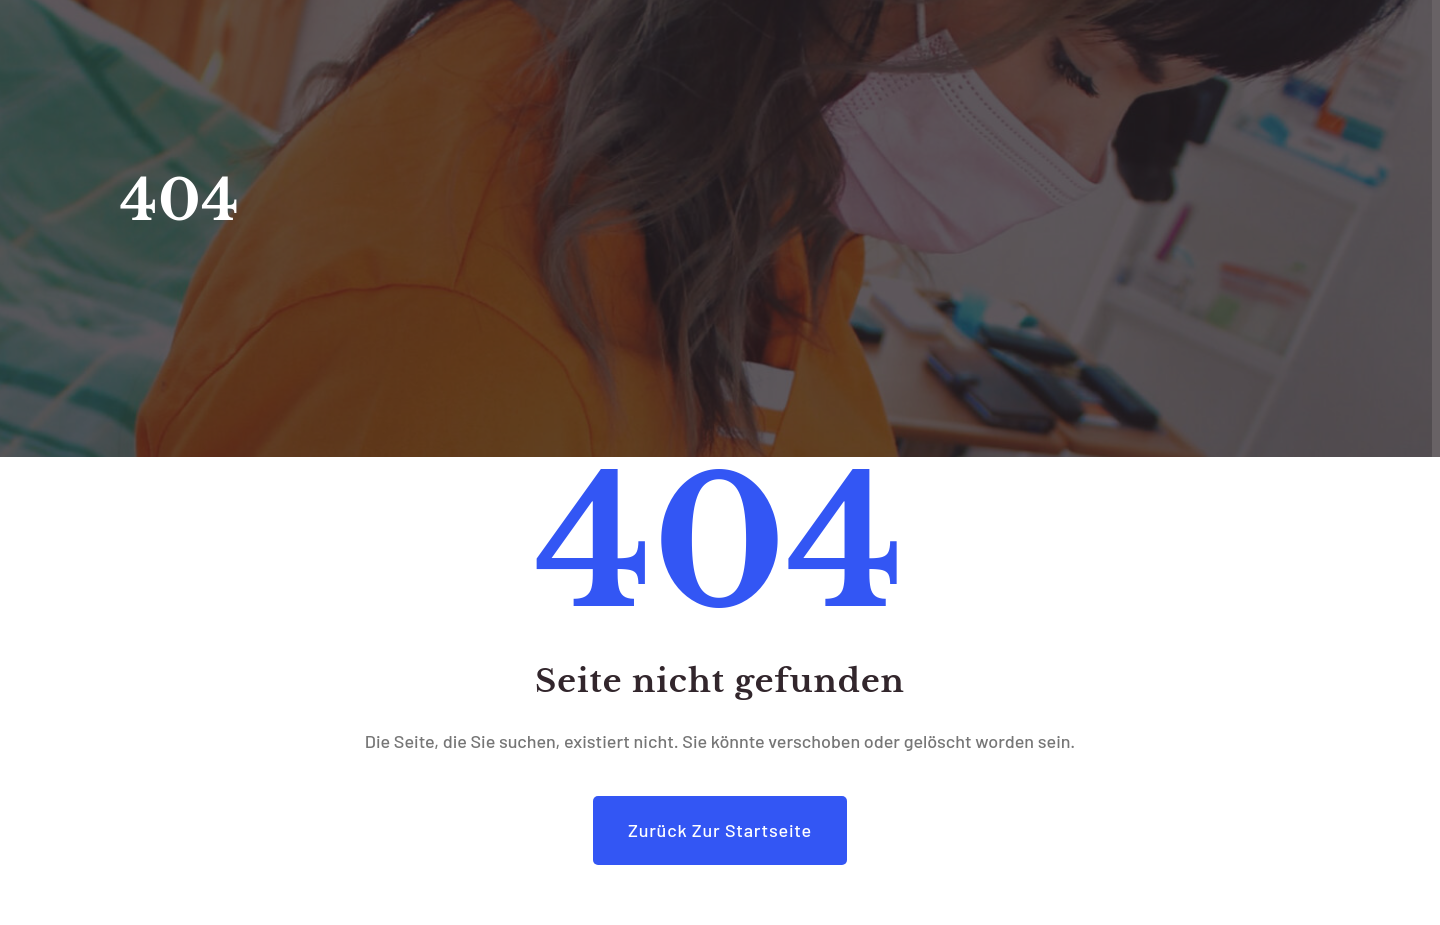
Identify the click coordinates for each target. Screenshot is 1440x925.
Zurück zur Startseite (720, 830)
